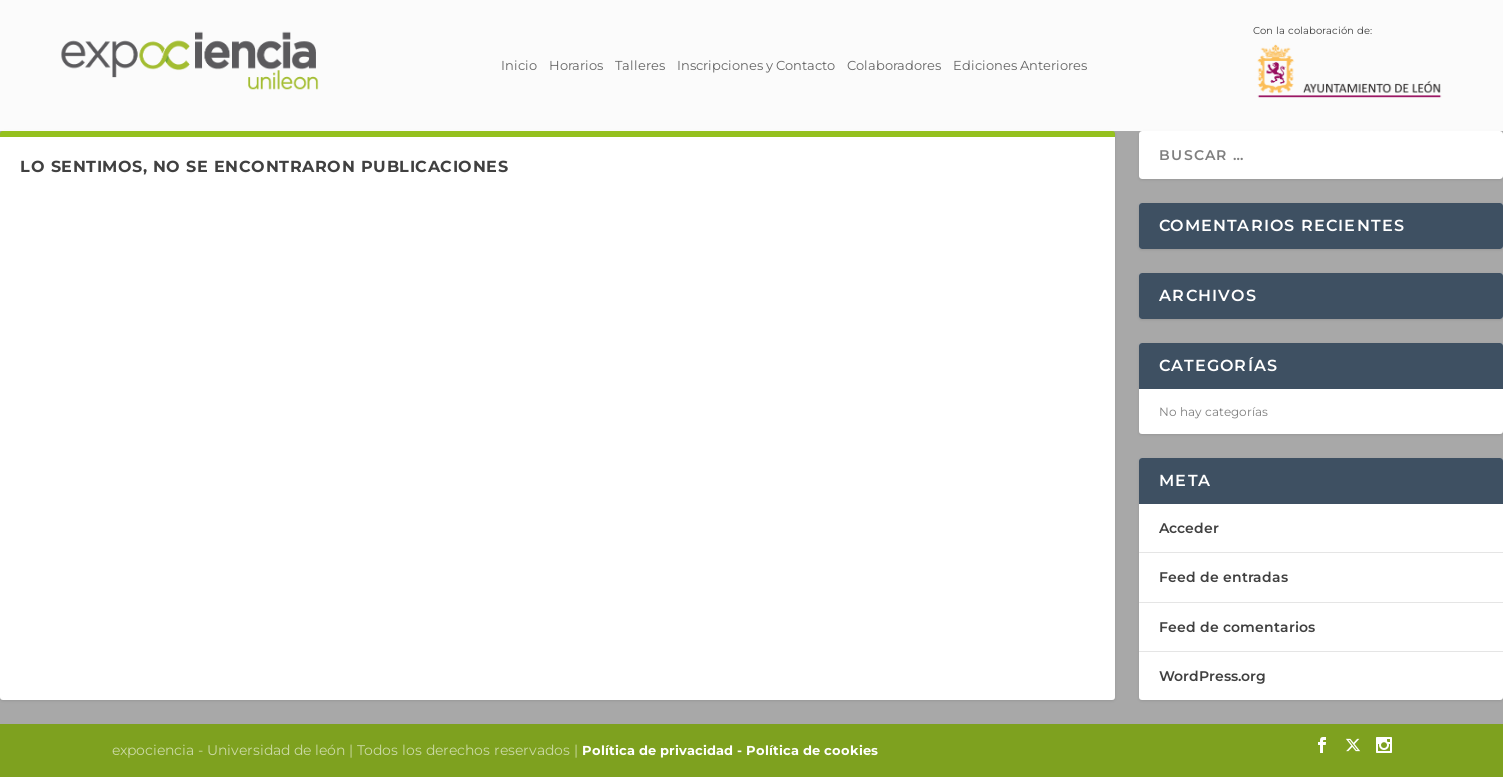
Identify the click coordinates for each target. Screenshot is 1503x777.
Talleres (640, 65)
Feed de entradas (1223, 577)
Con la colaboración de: (1349, 54)
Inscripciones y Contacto (756, 65)
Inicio (519, 65)
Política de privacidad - (664, 750)
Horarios (576, 65)
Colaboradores (894, 65)
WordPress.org (1212, 676)
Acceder (1189, 528)
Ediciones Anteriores (1020, 65)
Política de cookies (812, 750)
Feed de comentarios (1237, 627)
